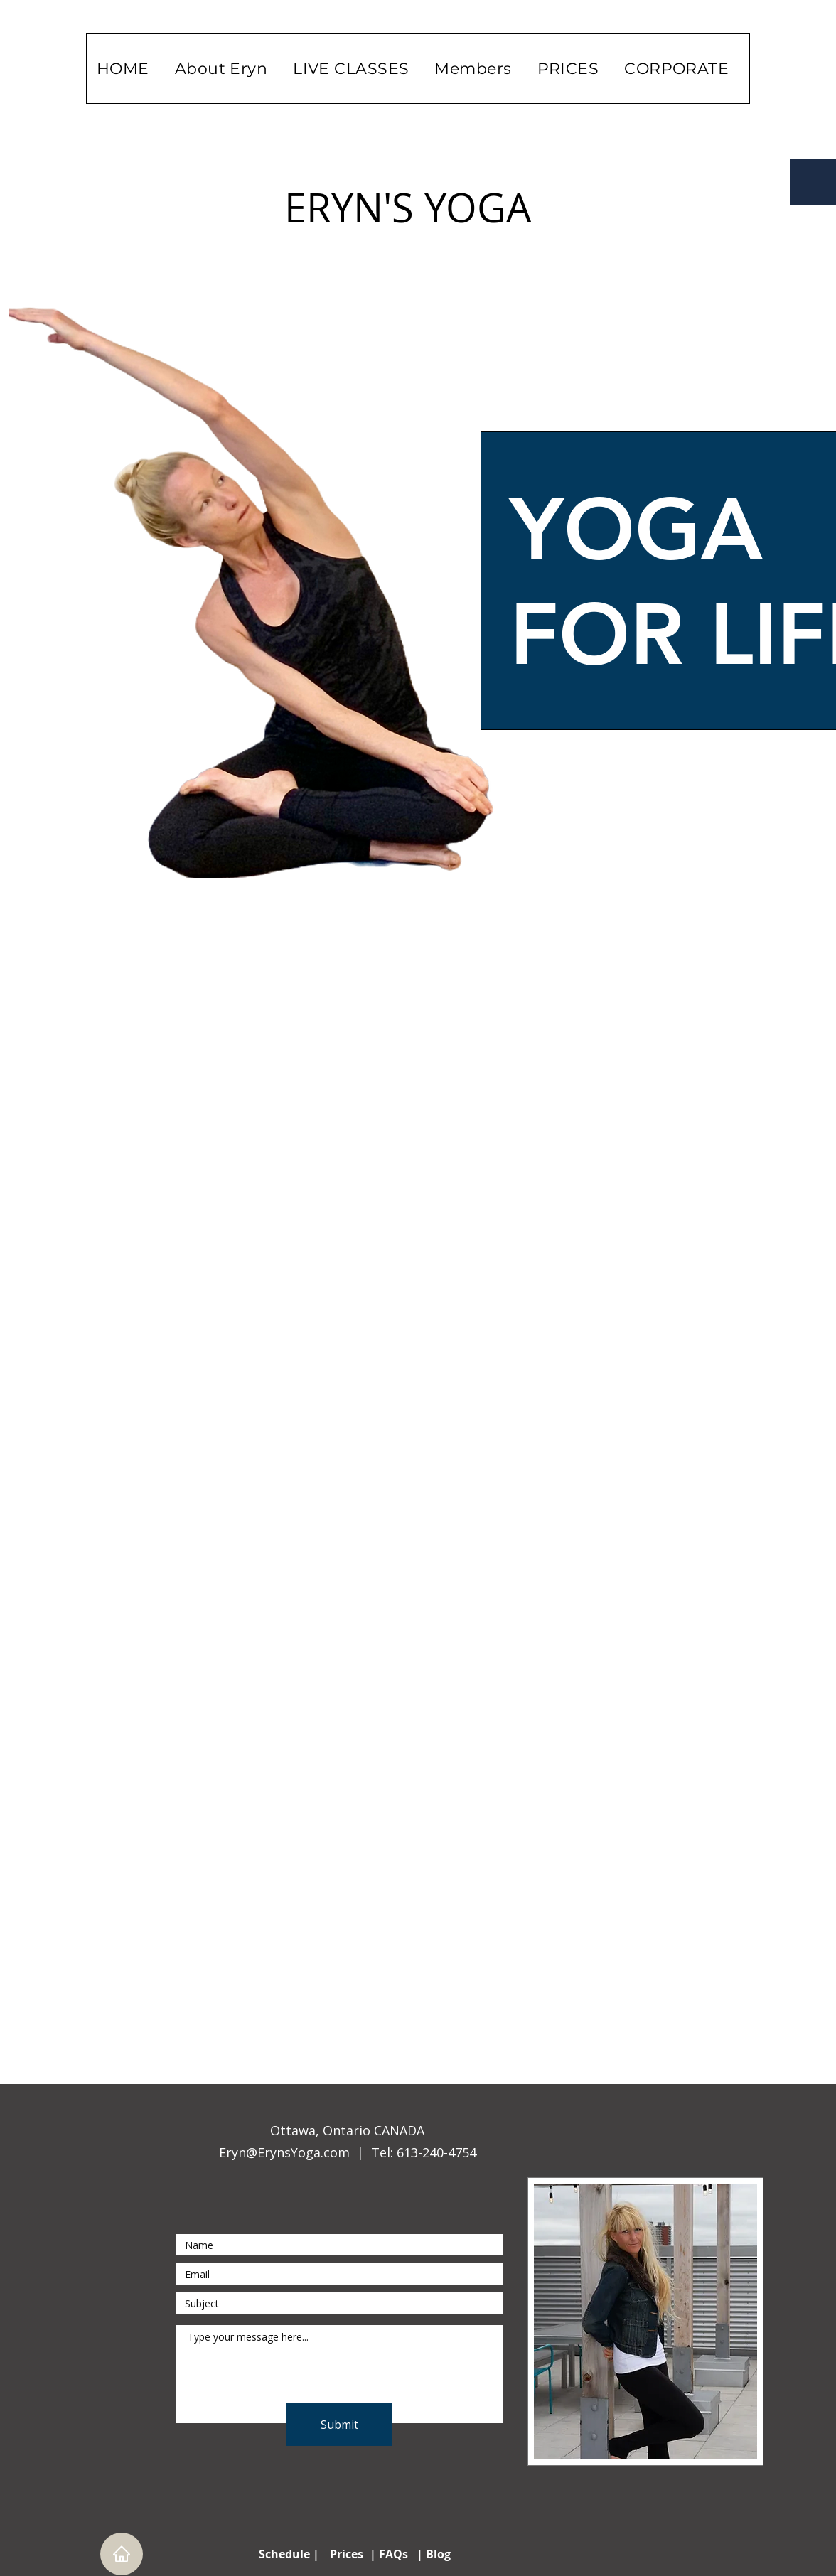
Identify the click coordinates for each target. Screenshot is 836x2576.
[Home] (121, 2554)
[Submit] (339, 2424)
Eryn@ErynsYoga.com (284, 2152)
